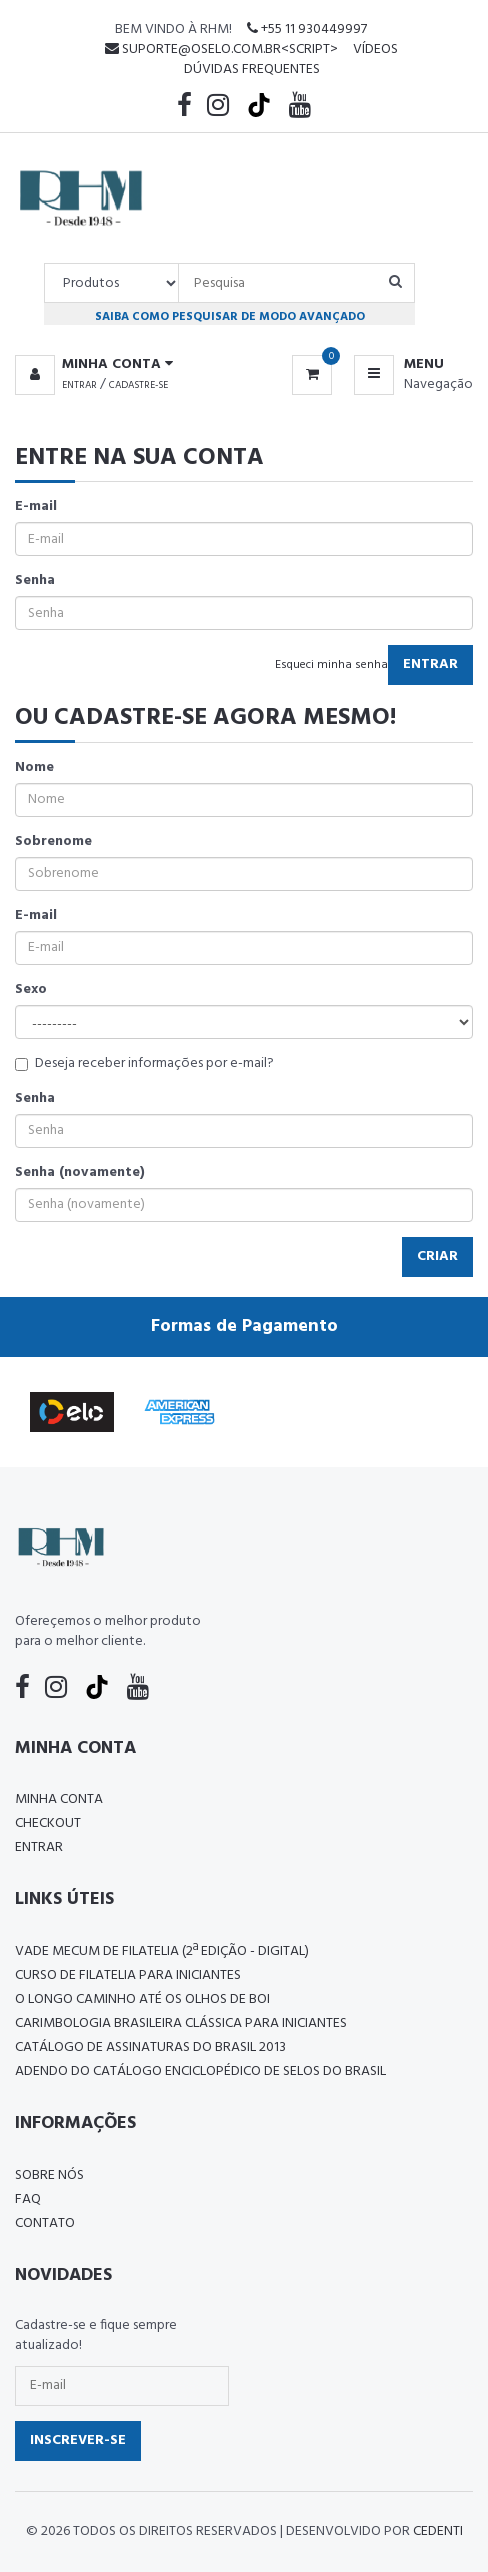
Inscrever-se (78, 2440)
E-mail (36, 507)
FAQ (28, 2199)
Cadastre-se (138, 385)
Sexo (31, 990)
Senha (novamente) (80, 1173)
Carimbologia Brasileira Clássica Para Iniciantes (181, 2023)
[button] (94, 365)
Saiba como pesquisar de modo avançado (230, 316)
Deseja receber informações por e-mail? (144, 1064)
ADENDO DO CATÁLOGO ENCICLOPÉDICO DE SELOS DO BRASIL (200, 2071)
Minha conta (59, 1799)
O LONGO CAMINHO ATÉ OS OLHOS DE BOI (142, 1999)
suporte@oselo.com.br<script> (221, 49)
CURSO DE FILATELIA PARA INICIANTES (128, 1975)
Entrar (79, 385)
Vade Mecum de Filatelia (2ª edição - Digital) (162, 1951)
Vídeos (375, 49)
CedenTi (438, 2531)
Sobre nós (49, 2175)
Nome (34, 768)
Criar (437, 1256)
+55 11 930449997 (307, 29)
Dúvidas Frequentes (252, 69)
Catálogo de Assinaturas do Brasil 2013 (150, 2047)
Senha (35, 581)
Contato (45, 2223)
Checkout (48, 1823)
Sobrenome (53, 842)
